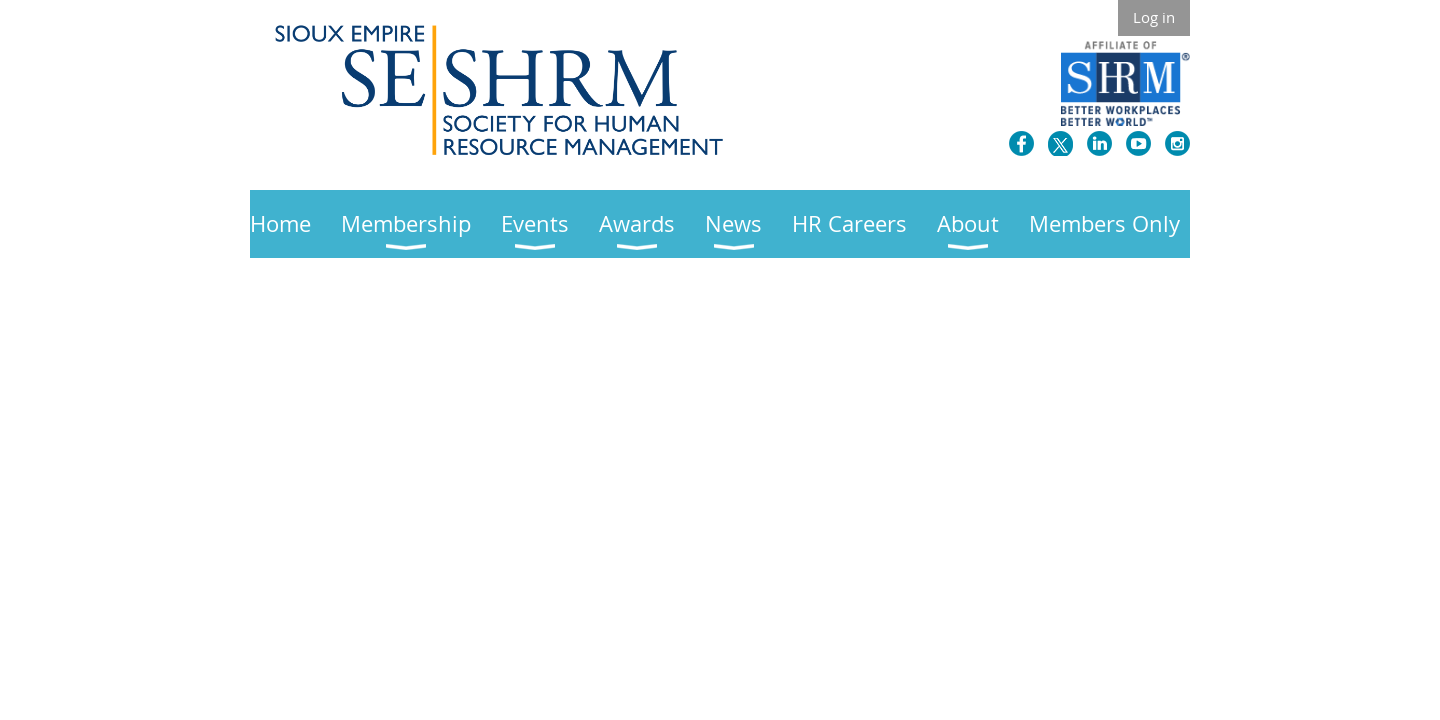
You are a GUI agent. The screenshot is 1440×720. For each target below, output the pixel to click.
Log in (1154, 17)
